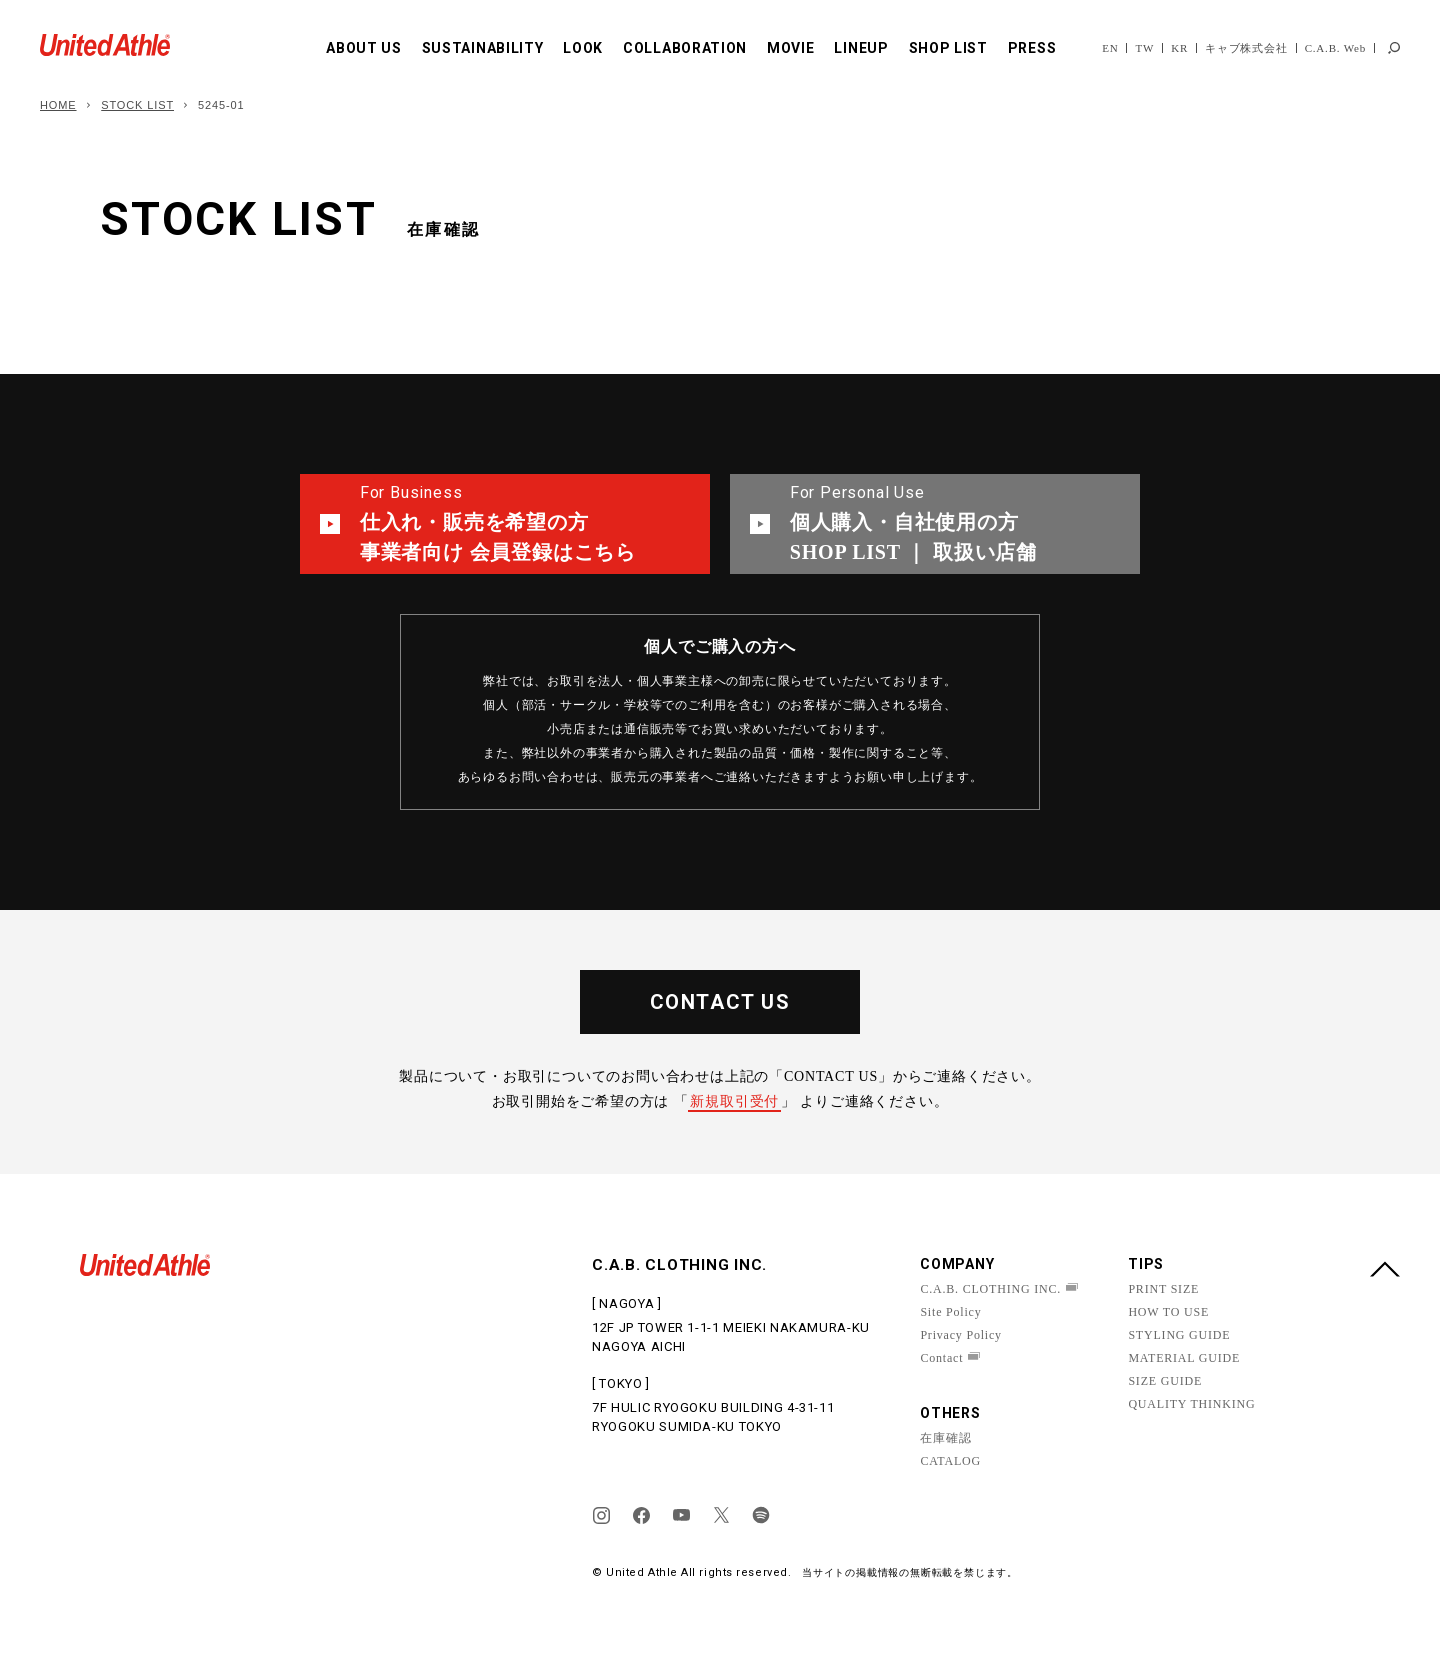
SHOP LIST (948, 48)
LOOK (583, 48)
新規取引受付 (734, 1101)
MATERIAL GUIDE (1184, 1358)
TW (1144, 48)
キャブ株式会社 (1246, 48)
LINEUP (861, 48)
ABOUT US (364, 48)
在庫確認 (945, 1438)
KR (1179, 48)
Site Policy (950, 1312)
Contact (941, 1358)
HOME (58, 105)
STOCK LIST (137, 105)
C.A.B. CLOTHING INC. (990, 1289)
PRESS (1032, 48)
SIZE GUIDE (1165, 1381)
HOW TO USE (1168, 1312)
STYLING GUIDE (1179, 1335)
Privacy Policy (961, 1335)
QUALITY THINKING (1191, 1404)
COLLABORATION (685, 48)
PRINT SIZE (1163, 1289)
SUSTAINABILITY (483, 48)
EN (1110, 48)
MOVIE (791, 48)
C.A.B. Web (1335, 48)
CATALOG (950, 1461)
